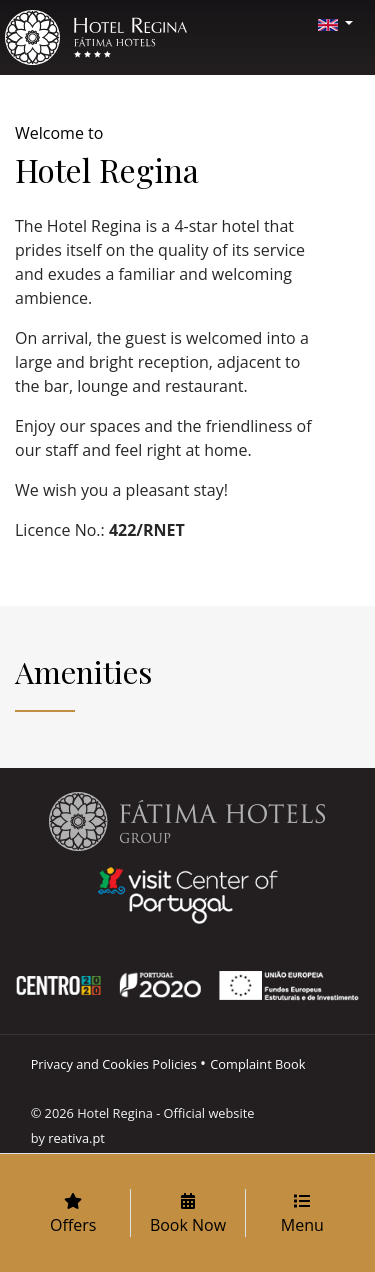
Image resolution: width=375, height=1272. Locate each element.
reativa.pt (76, 1138)
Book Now (188, 1214)
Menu (302, 1214)
